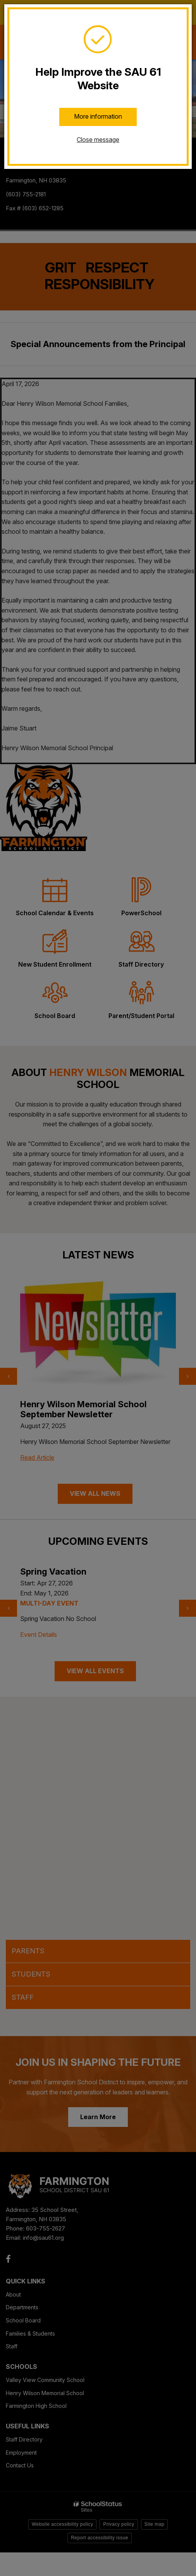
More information (98, 116)
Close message (98, 139)
